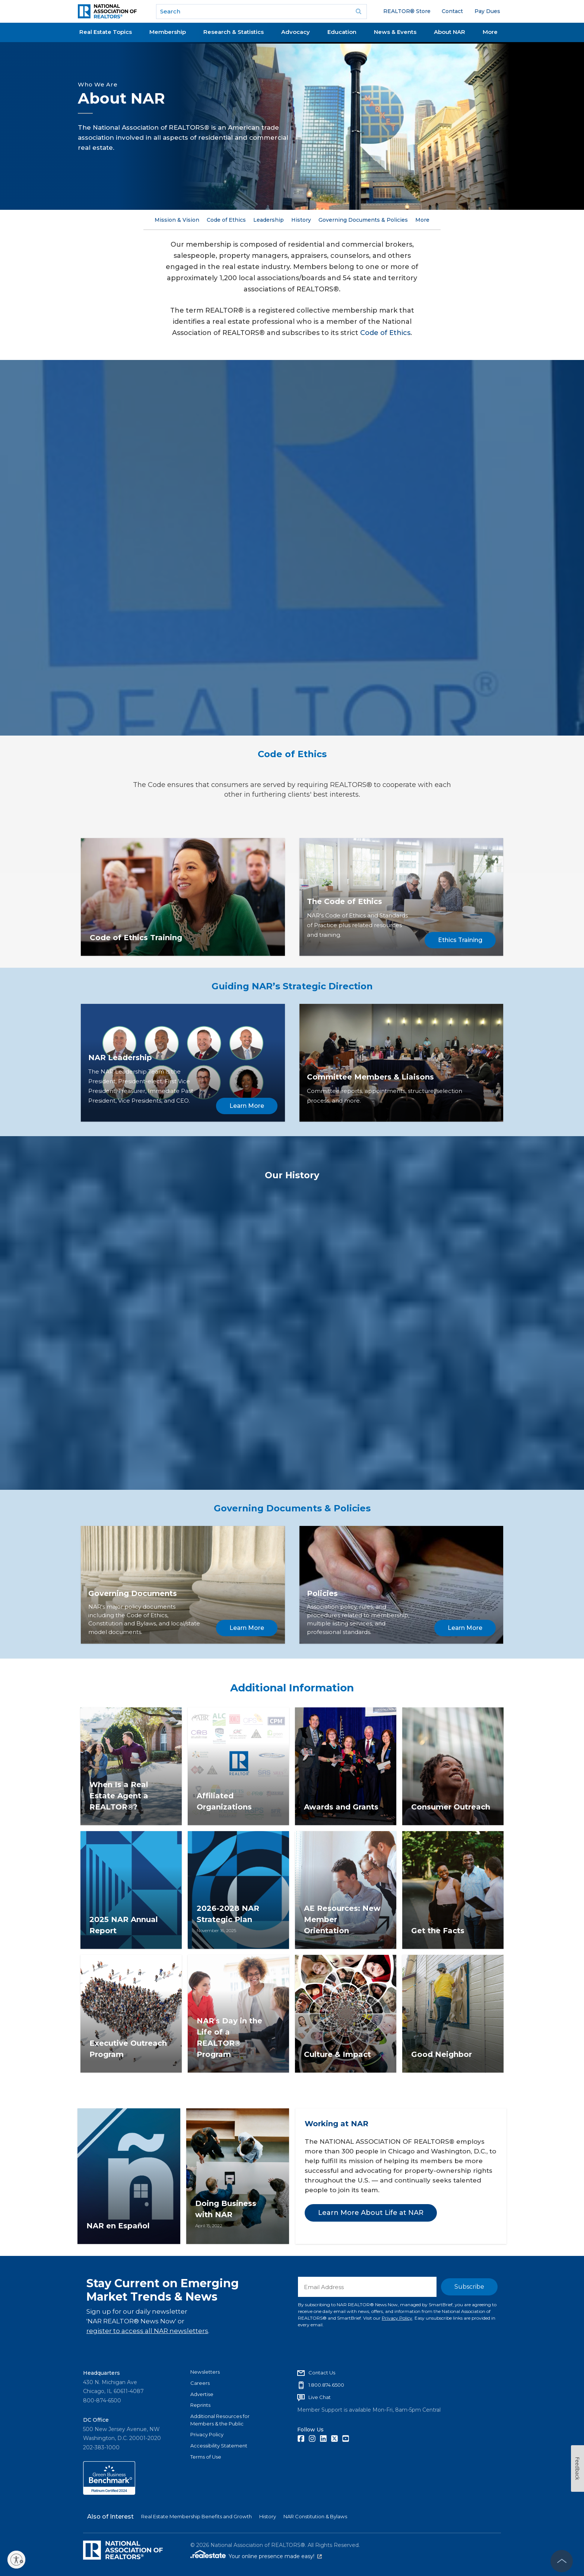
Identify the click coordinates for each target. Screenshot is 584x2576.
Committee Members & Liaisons (370, 1076)
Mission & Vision (177, 219)
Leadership (268, 219)
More (490, 31)
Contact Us (321, 2373)
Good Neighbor (441, 2054)
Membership (167, 31)
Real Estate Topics (105, 31)
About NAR (449, 31)
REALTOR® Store (407, 11)
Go (358, 11)
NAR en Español (118, 2225)
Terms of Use (205, 2457)
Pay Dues (487, 11)
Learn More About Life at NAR (370, 2213)
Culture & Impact (337, 2054)
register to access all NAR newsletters (147, 2331)
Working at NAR (336, 2123)
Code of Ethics (226, 219)
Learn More (246, 1105)
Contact (452, 11)
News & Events (395, 31)
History (301, 219)
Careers (200, 2383)
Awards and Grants (341, 1806)
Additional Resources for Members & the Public (220, 2420)
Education (341, 31)
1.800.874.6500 (326, 2385)
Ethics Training (460, 940)
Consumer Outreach (450, 1806)
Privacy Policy (397, 2318)
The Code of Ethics (344, 901)
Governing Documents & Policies (363, 219)
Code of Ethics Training (136, 937)
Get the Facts (437, 1930)
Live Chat (319, 2397)
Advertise (201, 2394)
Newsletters (205, 2372)
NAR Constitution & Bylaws (315, 2516)
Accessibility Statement (218, 2446)
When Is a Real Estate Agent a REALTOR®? (118, 1795)
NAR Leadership (120, 1057)
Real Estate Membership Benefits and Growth (196, 2516)
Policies (322, 1593)
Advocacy (295, 31)
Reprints (200, 2405)
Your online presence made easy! (275, 2556)
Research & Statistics (233, 31)
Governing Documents (132, 1593)
